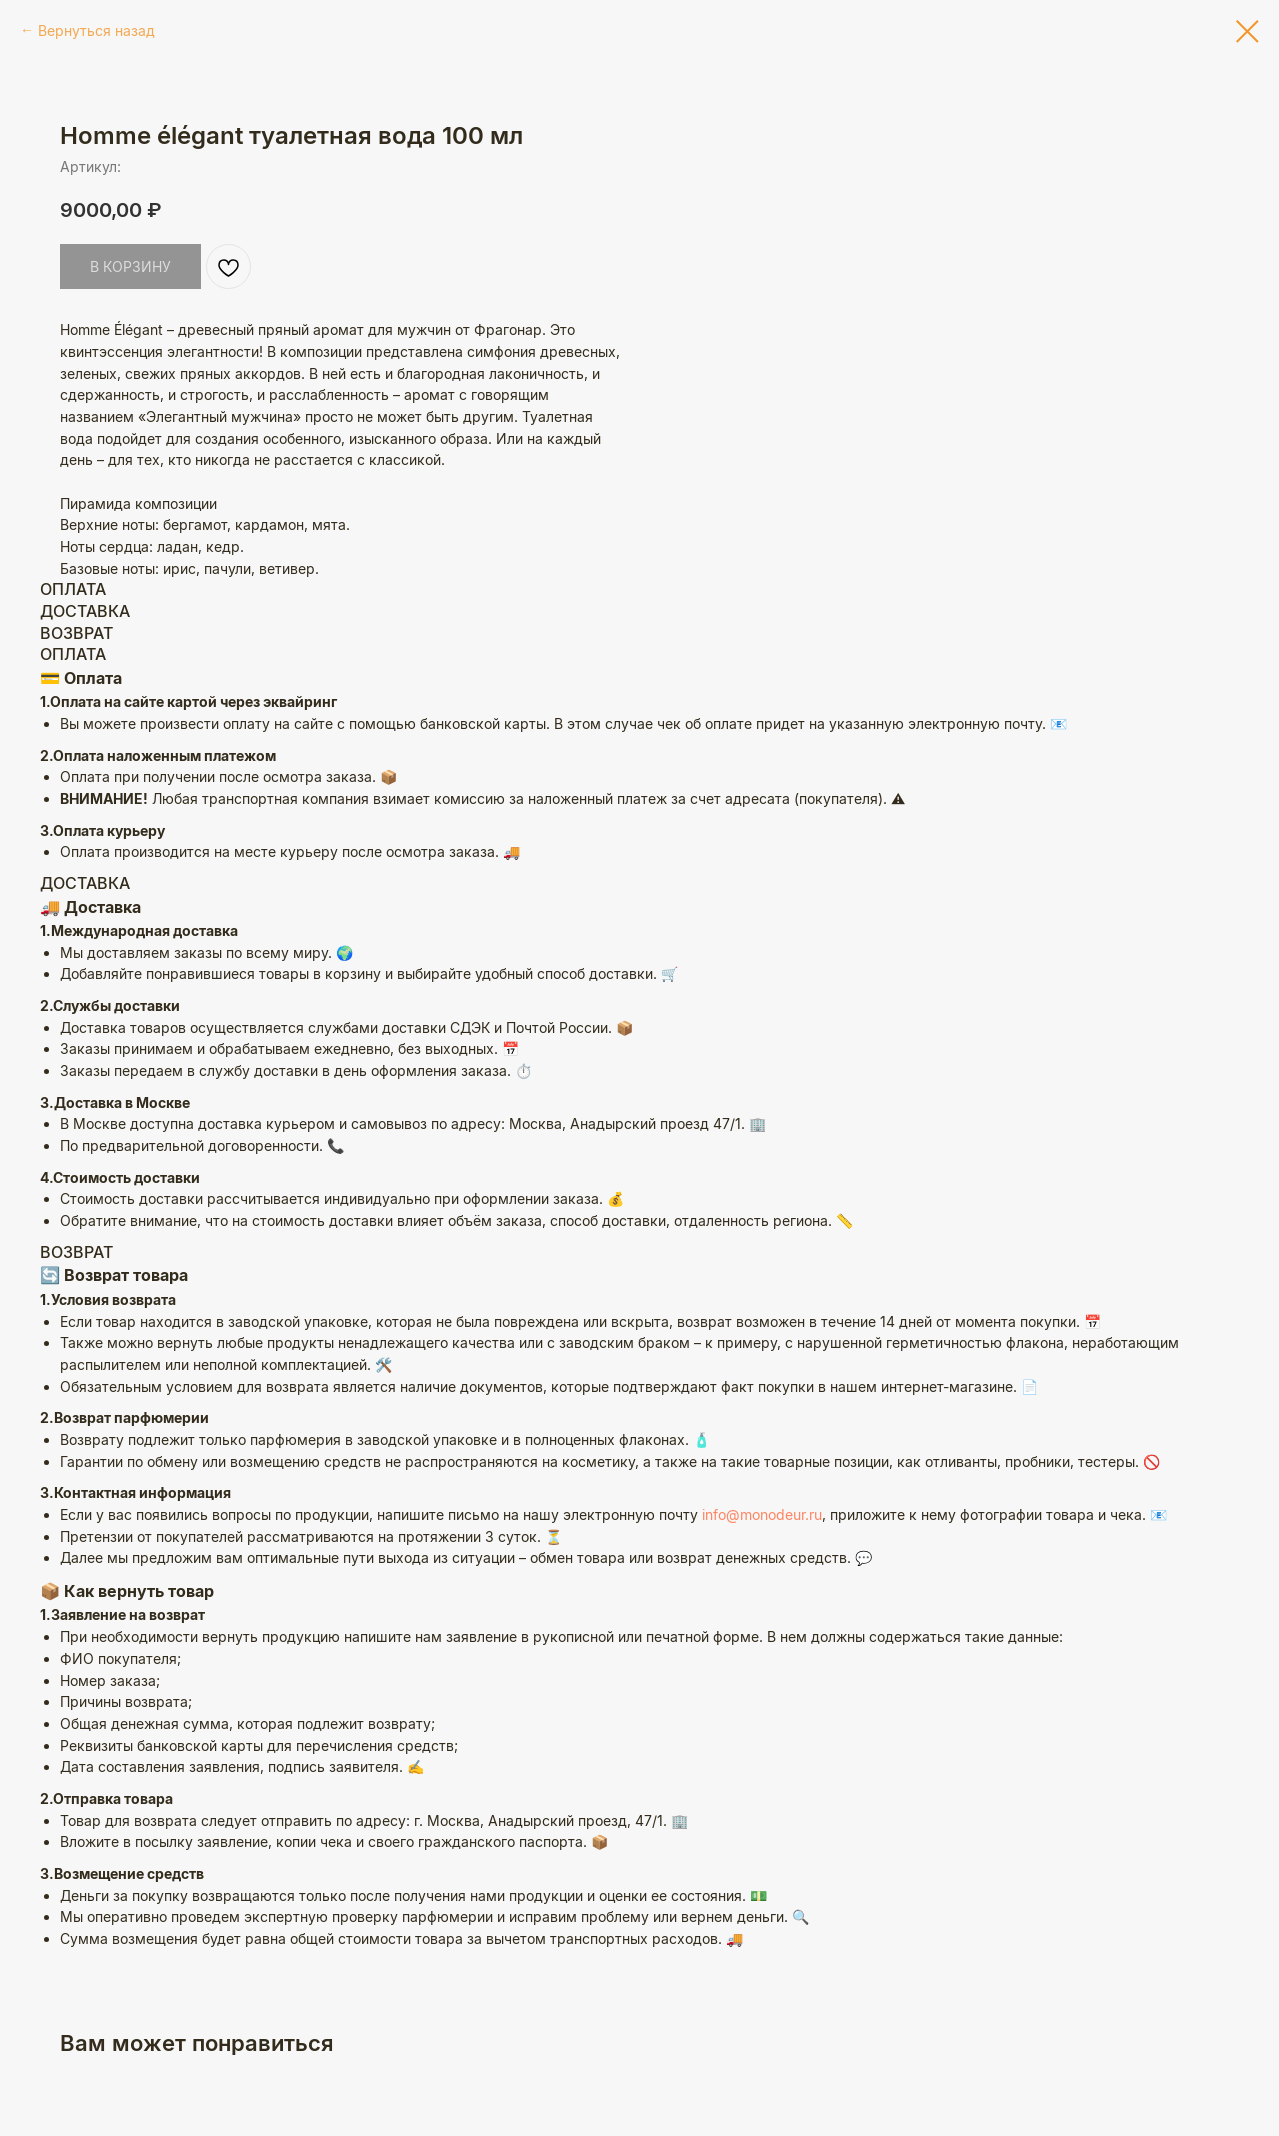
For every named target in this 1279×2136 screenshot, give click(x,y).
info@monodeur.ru (762, 1514)
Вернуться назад (96, 30)
